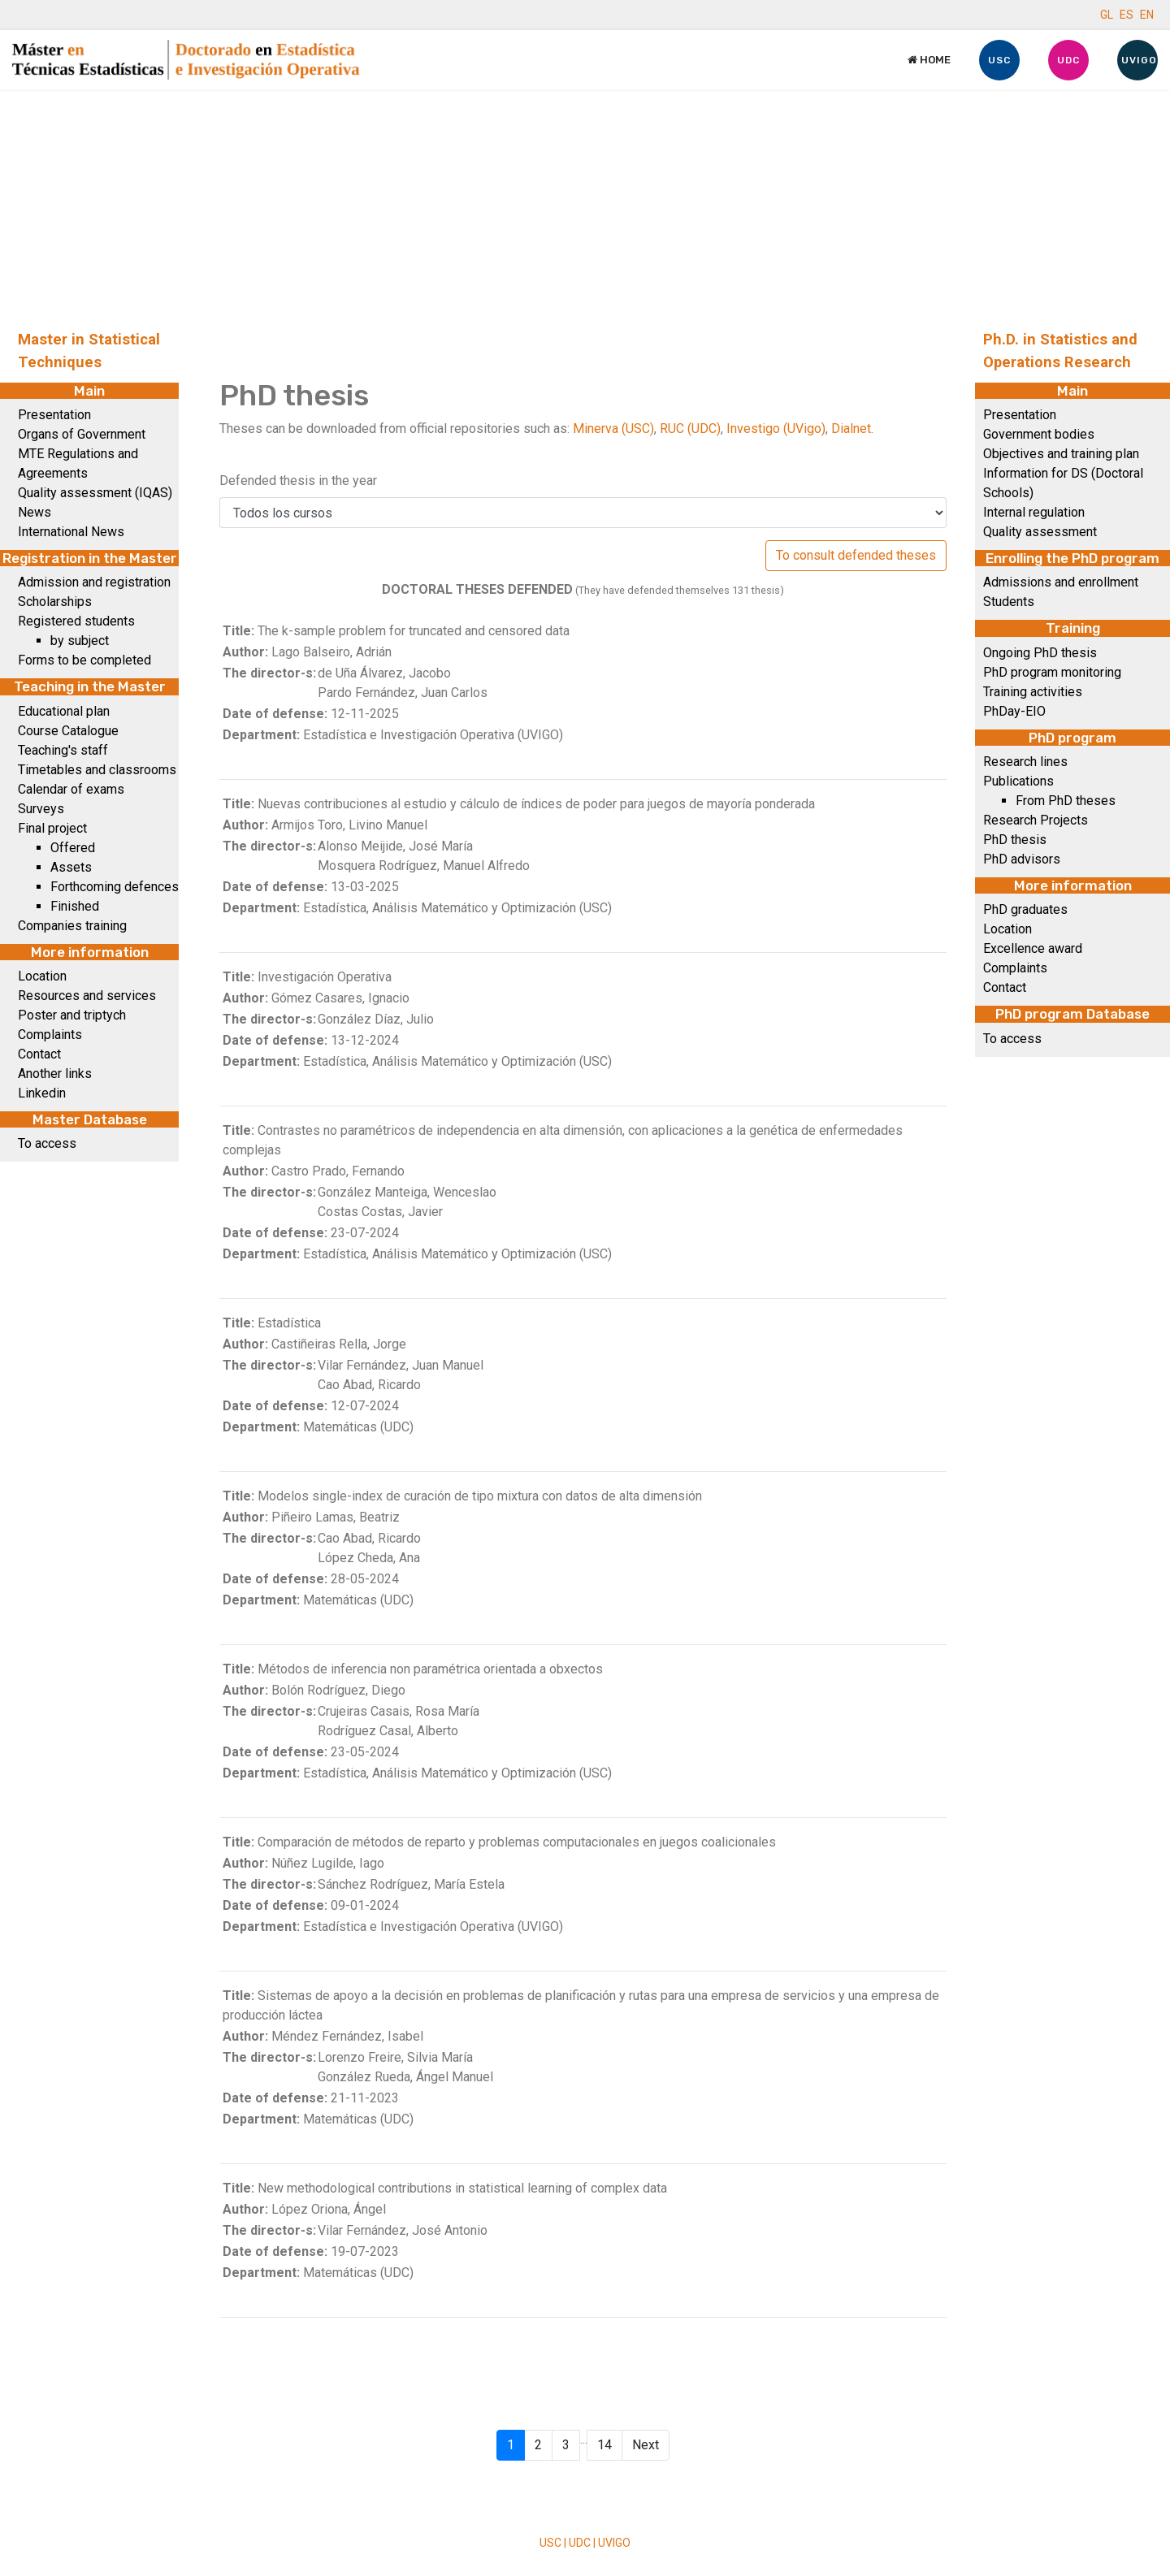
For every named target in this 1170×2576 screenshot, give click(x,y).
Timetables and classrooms (97, 769)
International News (71, 531)
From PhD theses (1066, 800)
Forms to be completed (84, 660)
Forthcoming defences (114, 886)
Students (1008, 601)
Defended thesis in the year (298, 480)
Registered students (76, 621)
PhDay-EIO (1014, 711)
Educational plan (64, 711)
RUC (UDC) (690, 428)
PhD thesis (1014, 839)
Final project (52, 828)
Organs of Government (81, 434)
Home (929, 60)
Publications (1018, 781)
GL (1106, 14)
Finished (74, 906)
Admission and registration (94, 582)
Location (42, 976)
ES (1126, 14)
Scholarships (55, 601)
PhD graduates (1025, 909)
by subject (79, 640)
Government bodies (1038, 434)
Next (645, 2445)
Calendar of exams (71, 789)
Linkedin (42, 1093)
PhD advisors (1021, 859)
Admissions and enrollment (1060, 582)
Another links (55, 1073)
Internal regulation (1034, 512)
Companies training (72, 925)
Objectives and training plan (1061, 453)
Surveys (41, 808)
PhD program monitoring (1052, 672)
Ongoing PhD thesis (1040, 652)
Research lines (1025, 761)
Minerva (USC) (613, 428)
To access (47, 1143)
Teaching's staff (63, 750)
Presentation (54, 414)
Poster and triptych (72, 1015)
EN (1147, 14)
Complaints (50, 1034)
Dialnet (851, 428)
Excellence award (1032, 948)
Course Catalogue (68, 730)
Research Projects (1035, 820)
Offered (72, 847)
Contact (39, 1054)
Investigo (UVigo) (776, 428)
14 (604, 2445)
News (34, 512)
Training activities (1032, 691)
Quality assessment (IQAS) (95, 492)
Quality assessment (1040, 531)
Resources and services (87, 995)
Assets (71, 867)
